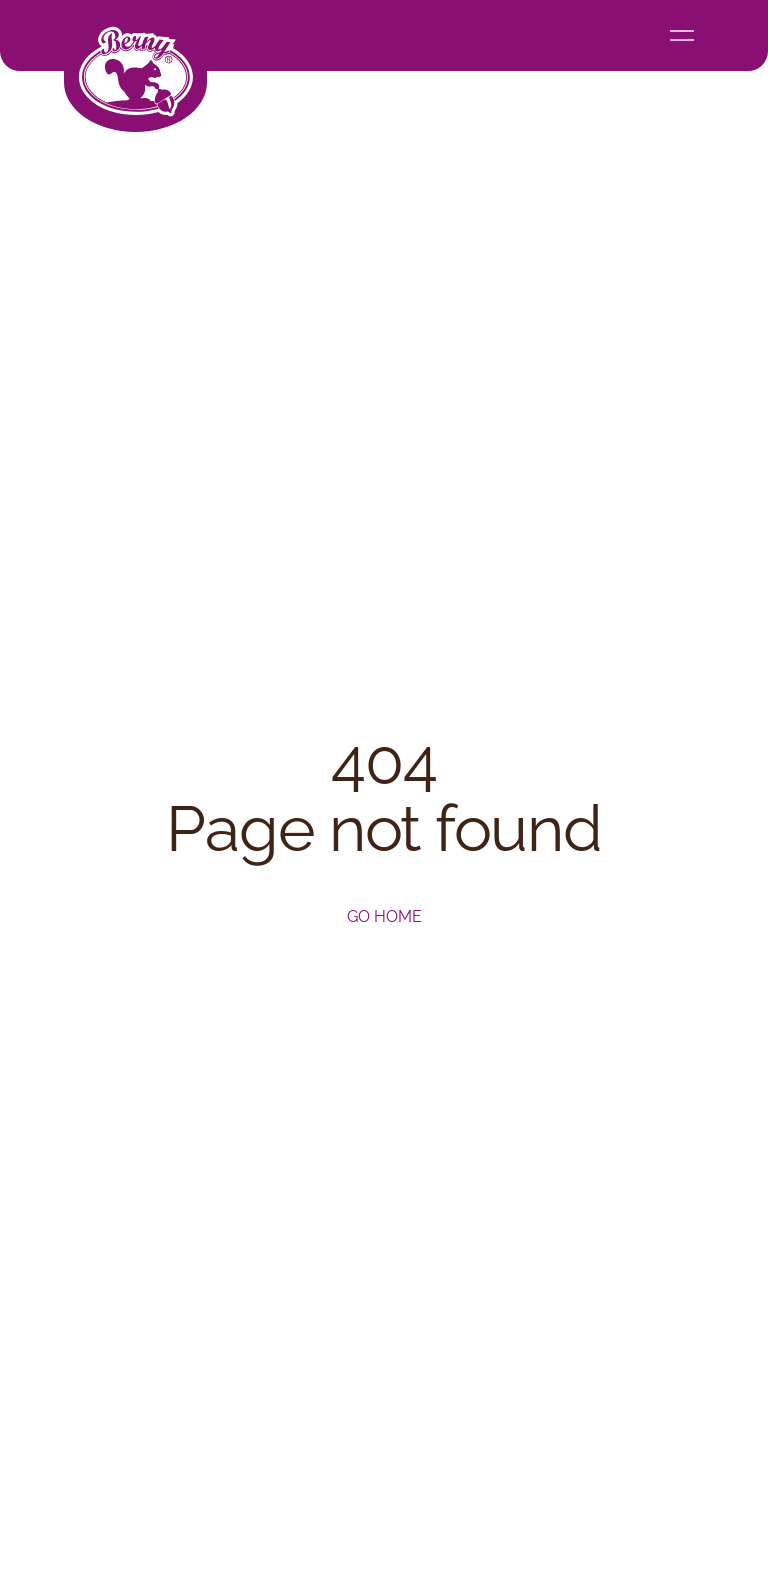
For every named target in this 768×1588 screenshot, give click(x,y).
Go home (384, 916)
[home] (135, 66)
